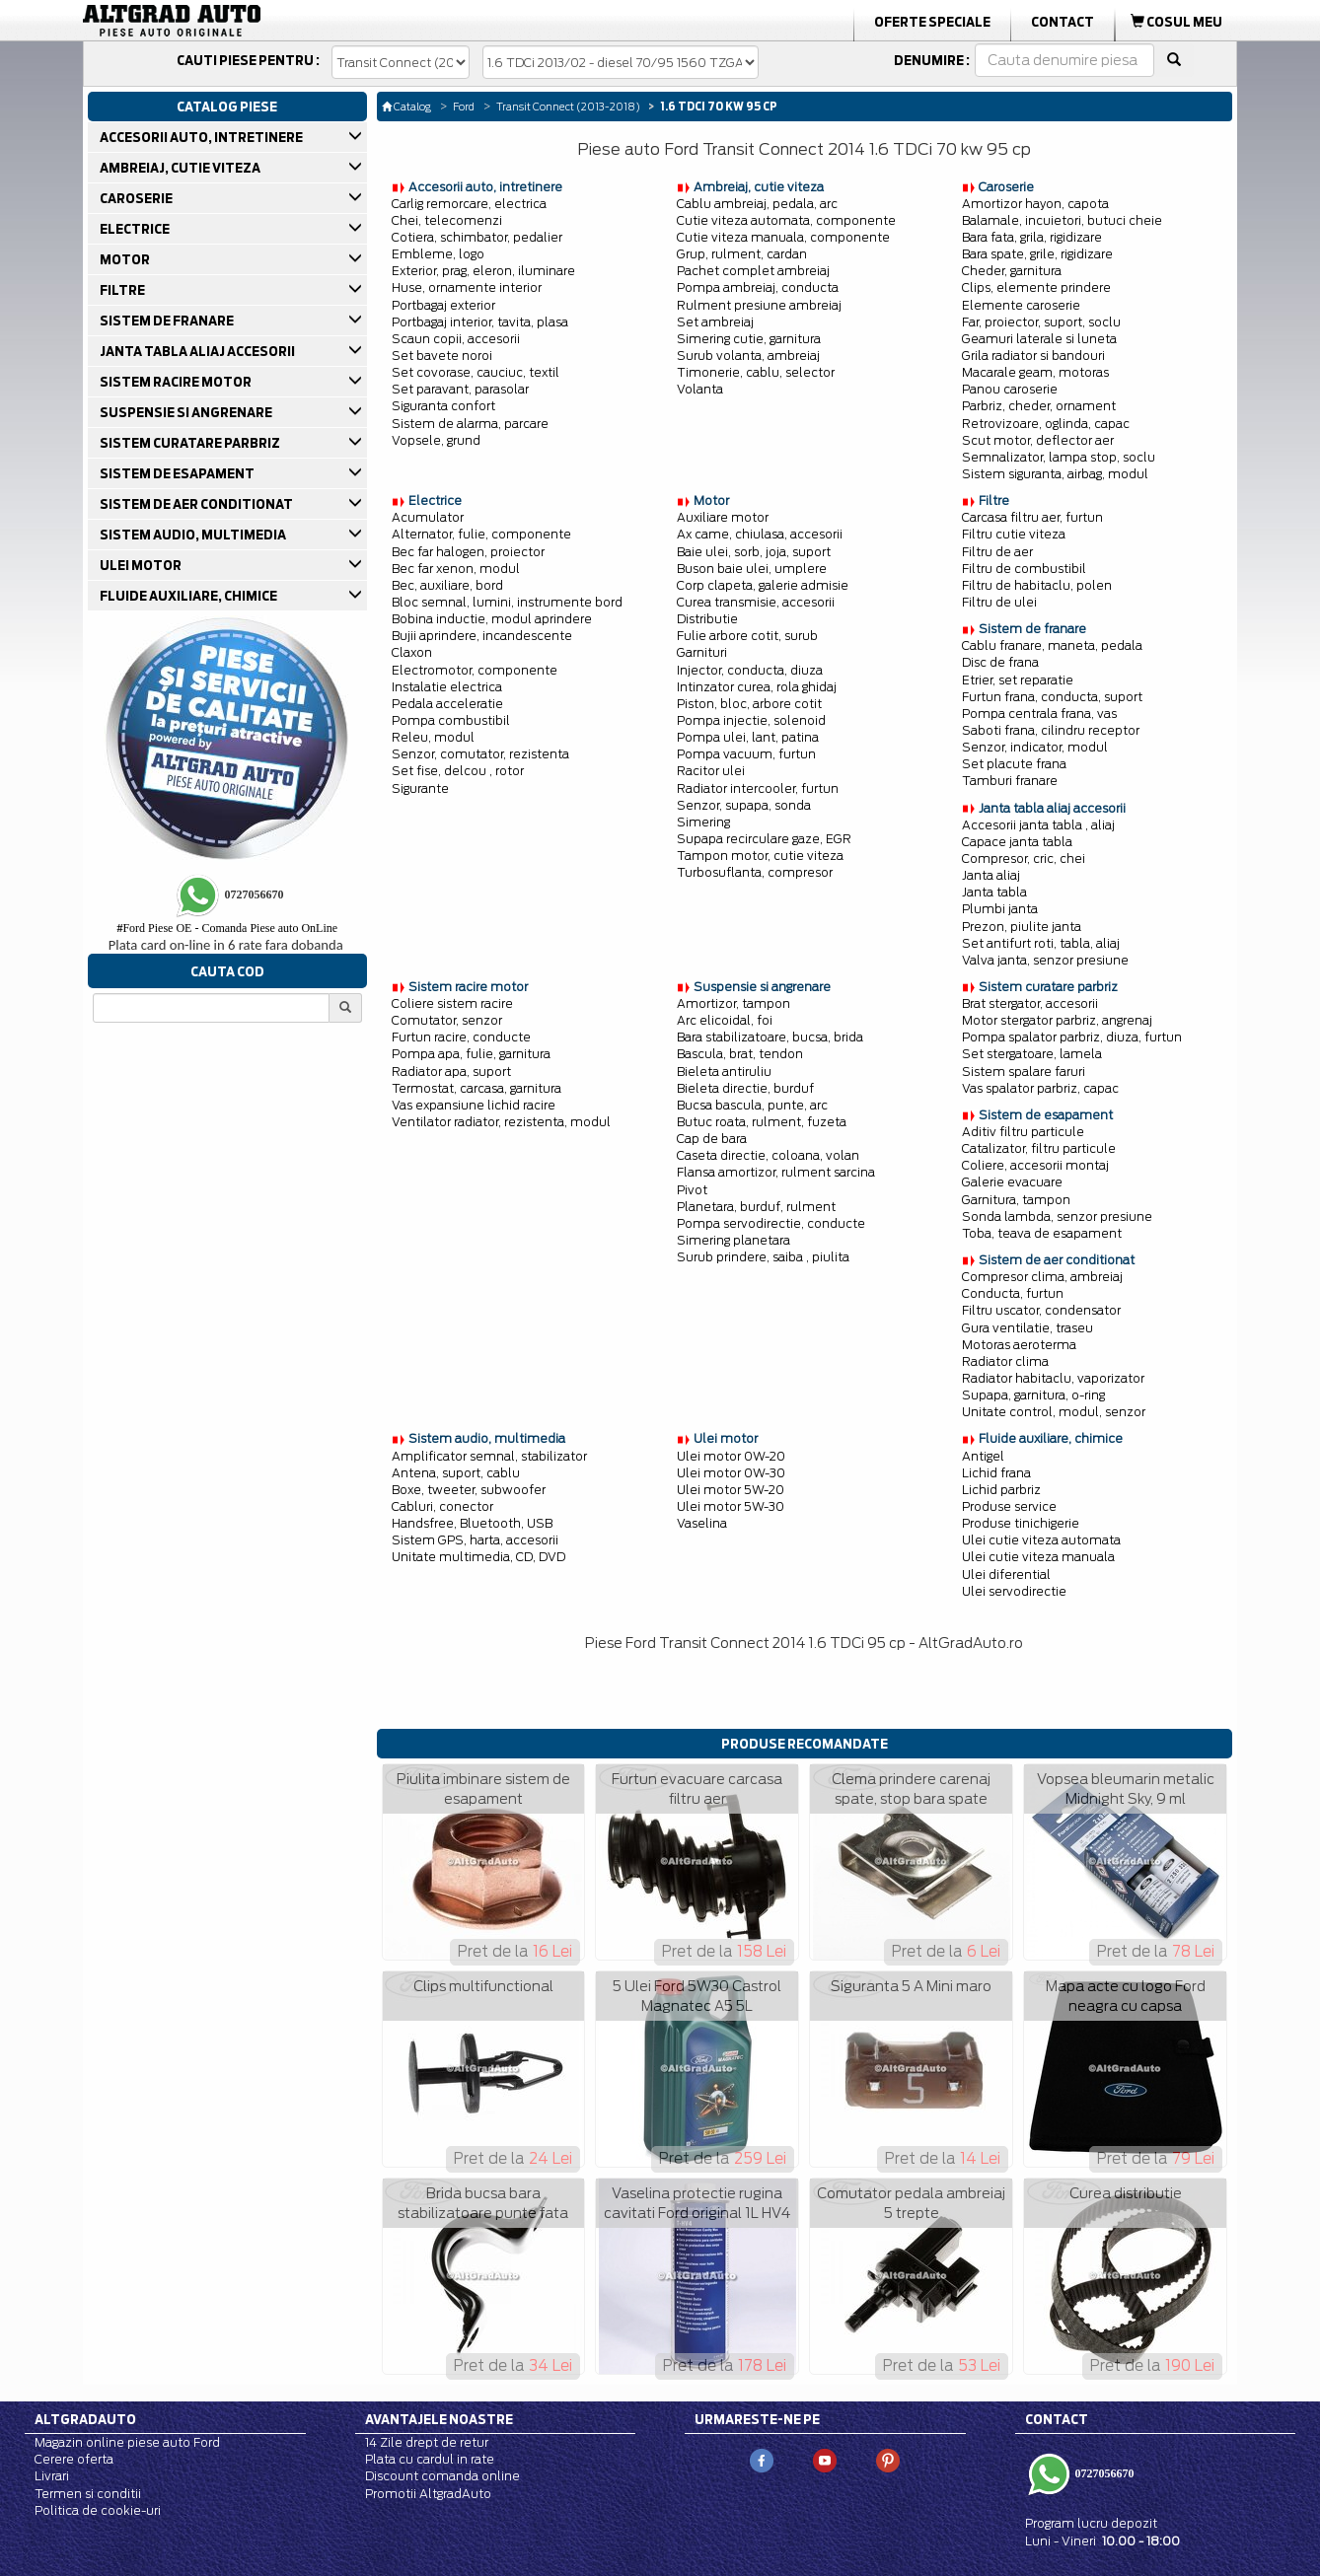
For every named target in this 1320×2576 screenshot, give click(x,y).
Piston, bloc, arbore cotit (749, 703)
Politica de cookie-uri (98, 2510)
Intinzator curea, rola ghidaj (757, 687)
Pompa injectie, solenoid (751, 720)
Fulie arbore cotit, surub (747, 635)
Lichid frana (996, 1473)
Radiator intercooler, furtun (758, 788)
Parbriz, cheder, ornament (1039, 405)
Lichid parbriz (1001, 1489)
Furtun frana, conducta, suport (1052, 696)
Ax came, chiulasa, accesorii (760, 534)
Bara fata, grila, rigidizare (1032, 237)
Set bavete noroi (442, 355)
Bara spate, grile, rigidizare (1037, 254)
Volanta (700, 389)
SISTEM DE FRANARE (168, 320)
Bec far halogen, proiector (468, 551)
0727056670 (1103, 2473)
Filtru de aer (997, 551)
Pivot (692, 1189)
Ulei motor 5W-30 (730, 1506)
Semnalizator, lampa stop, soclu (1058, 457)
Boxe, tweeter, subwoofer (469, 1489)
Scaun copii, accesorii (456, 338)
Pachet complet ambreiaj (753, 270)
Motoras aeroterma (1019, 1344)
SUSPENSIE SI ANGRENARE (187, 412)
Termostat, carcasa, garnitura (476, 1088)
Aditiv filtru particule (1023, 1131)
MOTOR (126, 259)
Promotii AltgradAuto (428, 2493)
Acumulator (428, 517)
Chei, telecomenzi (447, 220)
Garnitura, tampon (1016, 1199)
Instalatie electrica (447, 687)
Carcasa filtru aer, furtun (1032, 517)
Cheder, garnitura (1012, 270)
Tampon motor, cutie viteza (760, 855)
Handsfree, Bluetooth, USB (472, 1523)
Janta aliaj (991, 875)
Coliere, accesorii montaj (1035, 1165)
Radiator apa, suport (451, 1071)
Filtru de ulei (999, 602)
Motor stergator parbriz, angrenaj (1057, 1020)
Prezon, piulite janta (1021, 926)
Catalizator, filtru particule (1039, 1148)
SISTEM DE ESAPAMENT (178, 473)
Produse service (1009, 1506)
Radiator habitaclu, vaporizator (1053, 1378)
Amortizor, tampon (733, 1003)
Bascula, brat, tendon (740, 1053)
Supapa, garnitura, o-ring (1033, 1395)
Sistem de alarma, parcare (470, 423)
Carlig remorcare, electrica (469, 203)
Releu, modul (433, 737)
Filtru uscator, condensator (1041, 1310)
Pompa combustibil (451, 720)
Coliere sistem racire (452, 1003)
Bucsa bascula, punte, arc (752, 1105)
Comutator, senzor (447, 1020)
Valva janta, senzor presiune (1045, 960)
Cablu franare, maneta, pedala (1052, 645)
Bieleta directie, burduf (745, 1088)
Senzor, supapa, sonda (744, 805)
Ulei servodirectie (1014, 1591)
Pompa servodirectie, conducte (771, 1223)
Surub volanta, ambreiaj (748, 355)
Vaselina (702, 1523)
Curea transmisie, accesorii (756, 602)
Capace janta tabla (1017, 841)
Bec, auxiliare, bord (447, 585)
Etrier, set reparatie (1017, 680)
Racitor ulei (711, 770)
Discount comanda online (442, 2476)
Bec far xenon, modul (456, 568)
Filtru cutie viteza (1013, 534)
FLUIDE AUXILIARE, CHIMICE (190, 596)
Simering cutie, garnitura (749, 338)
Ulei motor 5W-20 (730, 1489)
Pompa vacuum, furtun (746, 754)
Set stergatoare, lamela (1032, 1053)
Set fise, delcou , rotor (458, 770)
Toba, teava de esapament (1042, 1233)
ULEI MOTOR (142, 565)
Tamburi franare (1010, 780)
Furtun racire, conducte (461, 1037)
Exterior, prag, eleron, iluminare (483, 270)
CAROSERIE (138, 198)
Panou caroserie (1010, 389)
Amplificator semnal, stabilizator (489, 1456)
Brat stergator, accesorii (1030, 1003)
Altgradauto (85, 2419)
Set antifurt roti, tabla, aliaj (1041, 943)
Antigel (983, 1456)
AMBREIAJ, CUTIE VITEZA (181, 168)
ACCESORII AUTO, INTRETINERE (203, 137)
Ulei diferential (1006, 1574)
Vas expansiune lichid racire (473, 1105)
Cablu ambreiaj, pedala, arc (757, 203)
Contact (1062, 22)
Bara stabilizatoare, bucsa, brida (770, 1037)
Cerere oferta (74, 2459)
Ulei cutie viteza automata (1041, 1540)
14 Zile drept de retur (426, 2442)
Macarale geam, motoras (1035, 372)
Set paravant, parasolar (460, 389)
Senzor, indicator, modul (1035, 747)
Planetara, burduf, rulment (756, 1206)
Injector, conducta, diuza (750, 670)
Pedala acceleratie (447, 703)
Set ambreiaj (715, 322)
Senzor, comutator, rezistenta (480, 754)
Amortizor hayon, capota (1035, 203)
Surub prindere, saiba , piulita (763, 1257)
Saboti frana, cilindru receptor (1050, 730)
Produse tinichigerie (1020, 1523)
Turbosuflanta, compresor (755, 872)
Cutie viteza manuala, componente (783, 237)
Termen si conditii (88, 2493)
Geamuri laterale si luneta (1039, 338)
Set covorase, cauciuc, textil (475, 372)
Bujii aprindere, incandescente (482, 635)
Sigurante (420, 788)
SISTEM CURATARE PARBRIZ (191, 443)
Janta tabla (994, 892)
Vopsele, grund (436, 440)
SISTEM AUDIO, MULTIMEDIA (194, 534)
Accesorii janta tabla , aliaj (1038, 825)
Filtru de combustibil (1024, 568)
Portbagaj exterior (443, 305)
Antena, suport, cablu (456, 1473)
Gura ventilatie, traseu (1027, 1328)
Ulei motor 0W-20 (731, 1456)
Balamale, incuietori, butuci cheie (1062, 220)
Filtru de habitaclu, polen (1037, 585)
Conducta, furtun (1012, 1293)
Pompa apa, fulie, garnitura (471, 1053)
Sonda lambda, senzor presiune (1057, 1216)
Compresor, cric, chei (1023, 858)
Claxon (412, 652)
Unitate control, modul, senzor (1053, 1411)
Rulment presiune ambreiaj (759, 305)
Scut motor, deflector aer (1038, 440)
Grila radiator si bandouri (1033, 355)
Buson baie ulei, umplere (752, 568)
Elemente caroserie (1021, 305)
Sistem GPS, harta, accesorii (475, 1540)
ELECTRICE (136, 229)
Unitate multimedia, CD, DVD (478, 1556)
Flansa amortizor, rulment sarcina (776, 1172)
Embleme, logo (438, 254)
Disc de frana (1000, 662)
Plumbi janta (1000, 908)
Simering (703, 822)
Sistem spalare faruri (1023, 1071)
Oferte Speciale (932, 22)
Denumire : (932, 60)
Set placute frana (1014, 763)
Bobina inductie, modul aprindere (492, 618)
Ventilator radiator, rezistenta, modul (501, 1121)
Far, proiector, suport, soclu (1041, 322)
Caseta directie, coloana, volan (768, 1155)
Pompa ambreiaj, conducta (758, 287)
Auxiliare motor (723, 517)
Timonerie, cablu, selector (756, 372)
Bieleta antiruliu (724, 1071)
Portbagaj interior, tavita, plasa (480, 322)
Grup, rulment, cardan (742, 254)
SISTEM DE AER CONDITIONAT (198, 504)
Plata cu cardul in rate (429, 2459)
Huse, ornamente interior (467, 287)
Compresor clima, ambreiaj (1042, 1276)
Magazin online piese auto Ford (127, 2442)
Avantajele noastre (439, 2419)
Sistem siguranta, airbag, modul (1055, 473)
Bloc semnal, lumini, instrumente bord (507, 602)
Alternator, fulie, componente (481, 534)
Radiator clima (1005, 1361)
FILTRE (124, 290)
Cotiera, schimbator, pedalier (477, 237)
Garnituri (702, 652)
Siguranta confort (443, 405)
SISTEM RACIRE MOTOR (177, 382)
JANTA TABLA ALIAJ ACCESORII (199, 351)
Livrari (52, 2476)
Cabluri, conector (442, 1506)
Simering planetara (733, 1240)
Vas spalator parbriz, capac (1040, 1088)
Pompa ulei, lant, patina (748, 737)
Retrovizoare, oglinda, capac (1046, 423)
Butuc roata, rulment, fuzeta (761, 1121)
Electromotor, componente (474, 670)
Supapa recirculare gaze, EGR (764, 838)
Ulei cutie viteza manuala (1038, 1556)
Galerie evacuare (1012, 1182)
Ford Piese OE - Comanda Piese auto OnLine (226, 928)
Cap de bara (712, 1138)
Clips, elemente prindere (1036, 287)
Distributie (707, 618)
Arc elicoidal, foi (724, 1020)
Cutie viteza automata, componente (786, 220)
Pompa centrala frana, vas (1039, 713)
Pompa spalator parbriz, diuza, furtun (1072, 1037)
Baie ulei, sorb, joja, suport (754, 551)
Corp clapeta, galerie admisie (762, 585)
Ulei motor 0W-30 (731, 1473)
